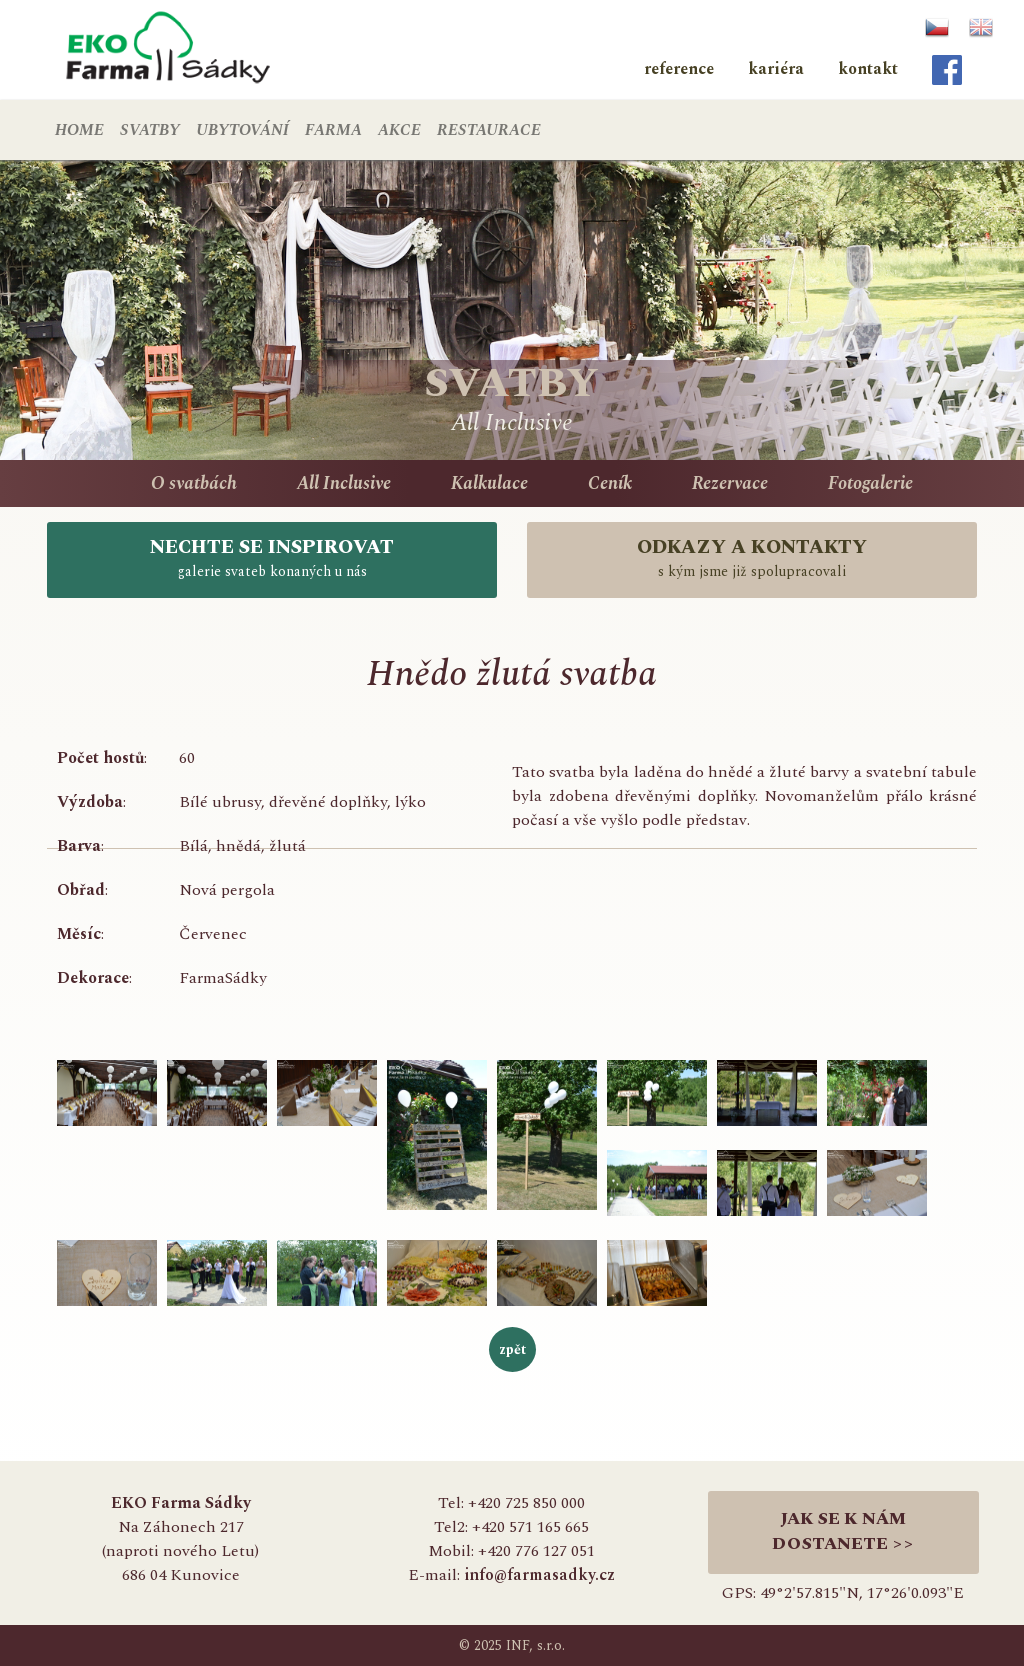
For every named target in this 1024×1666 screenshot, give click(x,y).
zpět (512, 1349)
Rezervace (730, 483)
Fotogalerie (870, 483)
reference (679, 69)
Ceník (610, 483)
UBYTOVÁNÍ (242, 130)
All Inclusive (344, 483)
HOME (79, 130)
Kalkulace (489, 483)
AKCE (399, 130)
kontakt (868, 69)
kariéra (776, 69)
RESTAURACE (489, 130)
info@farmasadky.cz (539, 1575)
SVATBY (150, 130)
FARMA (333, 130)
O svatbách (194, 483)
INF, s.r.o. (535, 1645)
